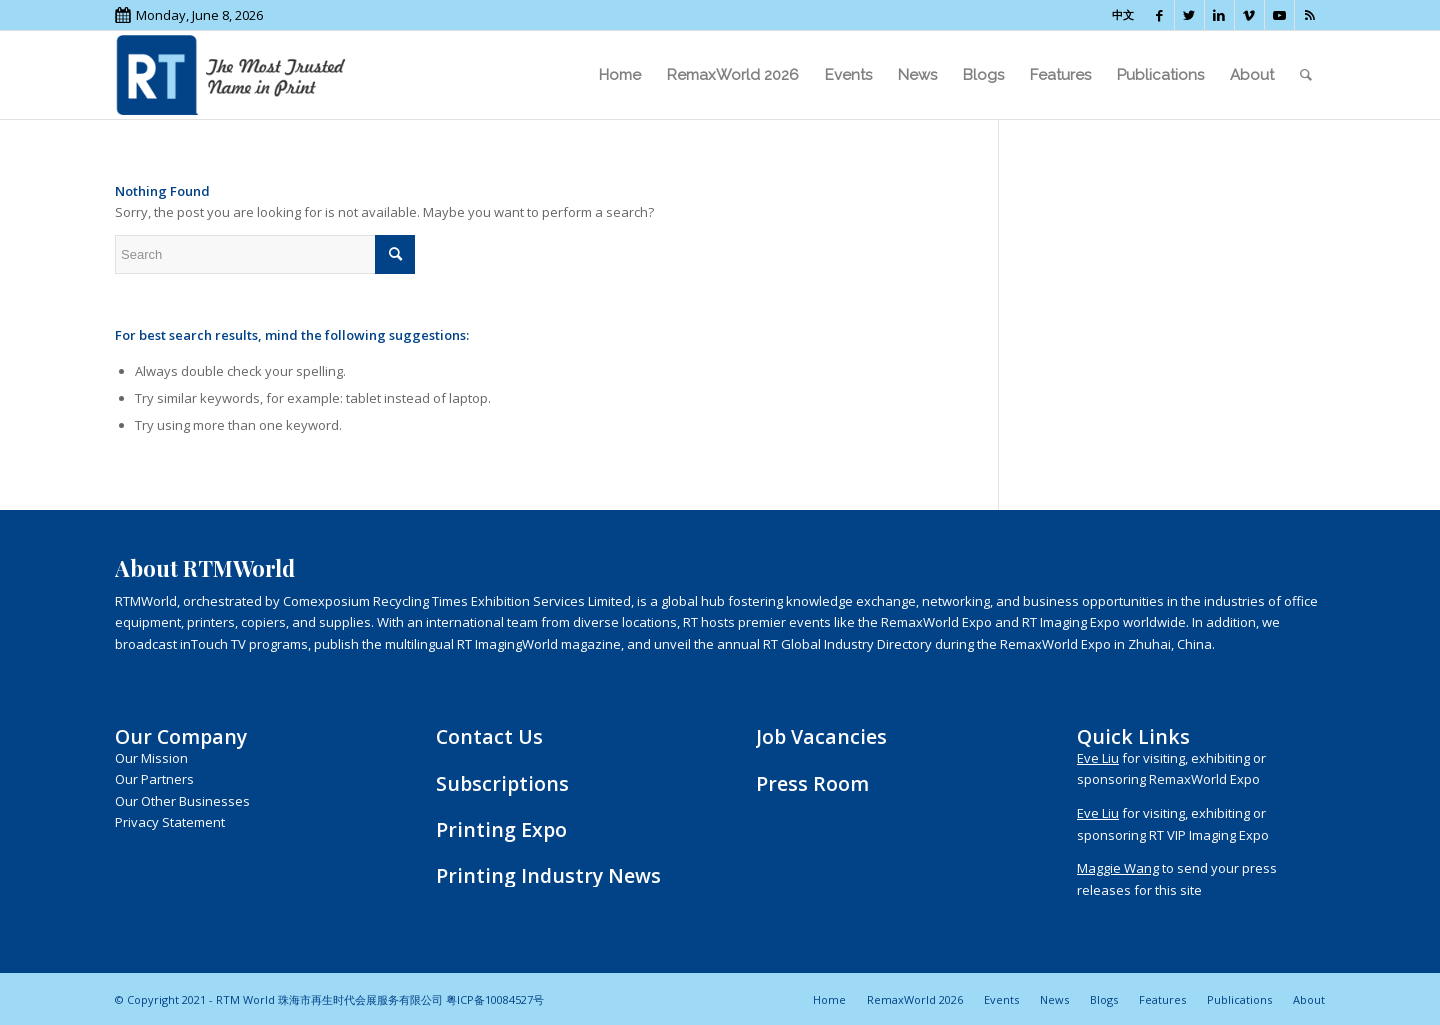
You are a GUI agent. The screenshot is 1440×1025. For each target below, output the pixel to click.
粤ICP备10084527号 (495, 999)
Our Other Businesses (182, 801)
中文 (1123, 14)
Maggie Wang (1118, 868)
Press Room (812, 783)
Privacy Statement (170, 822)
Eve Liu (1098, 758)
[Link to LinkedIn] (1219, 15)
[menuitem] (620, 75)
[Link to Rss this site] (1310, 15)
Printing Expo (501, 829)
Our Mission (151, 758)
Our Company (181, 736)
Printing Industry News (548, 875)
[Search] (1306, 75)
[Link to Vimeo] (1249, 15)
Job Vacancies (821, 736)
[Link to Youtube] (1279, 15)
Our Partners (154, 779)
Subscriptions (502, 783)
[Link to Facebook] (1159, 15)
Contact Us (489, 736)
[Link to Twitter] (1189, 15)
